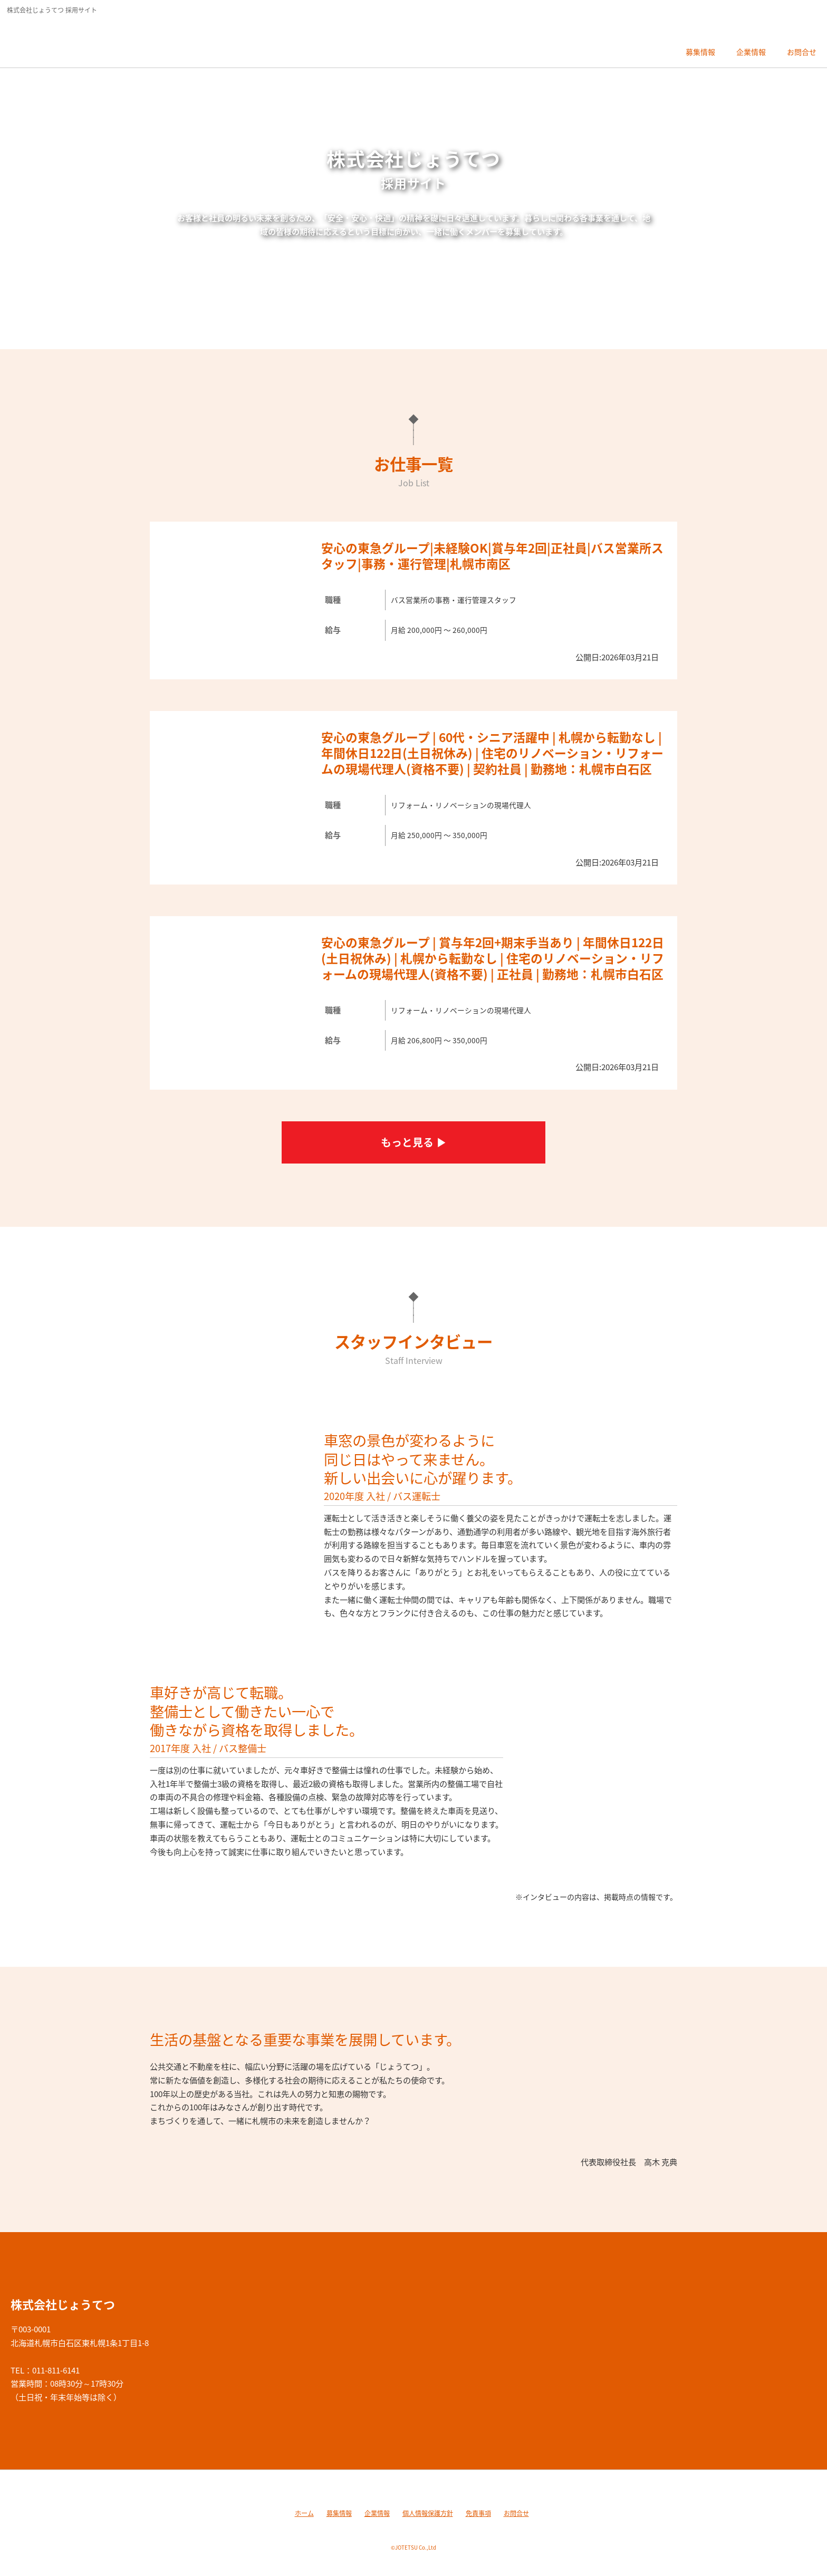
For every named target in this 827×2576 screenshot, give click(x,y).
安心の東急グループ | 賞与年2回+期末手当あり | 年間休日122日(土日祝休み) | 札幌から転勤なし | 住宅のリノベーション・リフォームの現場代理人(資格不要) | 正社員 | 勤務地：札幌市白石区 (492, 958)
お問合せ (516, 2513)
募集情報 (339, 2513)
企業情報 (377, 2513)
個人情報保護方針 (427, 2513)
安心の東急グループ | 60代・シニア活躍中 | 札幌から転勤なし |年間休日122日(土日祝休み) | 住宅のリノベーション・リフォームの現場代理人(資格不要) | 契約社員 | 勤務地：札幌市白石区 (492, 752)
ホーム (304, 2513)
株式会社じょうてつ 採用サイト (81, 39)
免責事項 (478, 2513)
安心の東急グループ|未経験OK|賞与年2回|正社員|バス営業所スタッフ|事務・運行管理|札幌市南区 (492, 555)
